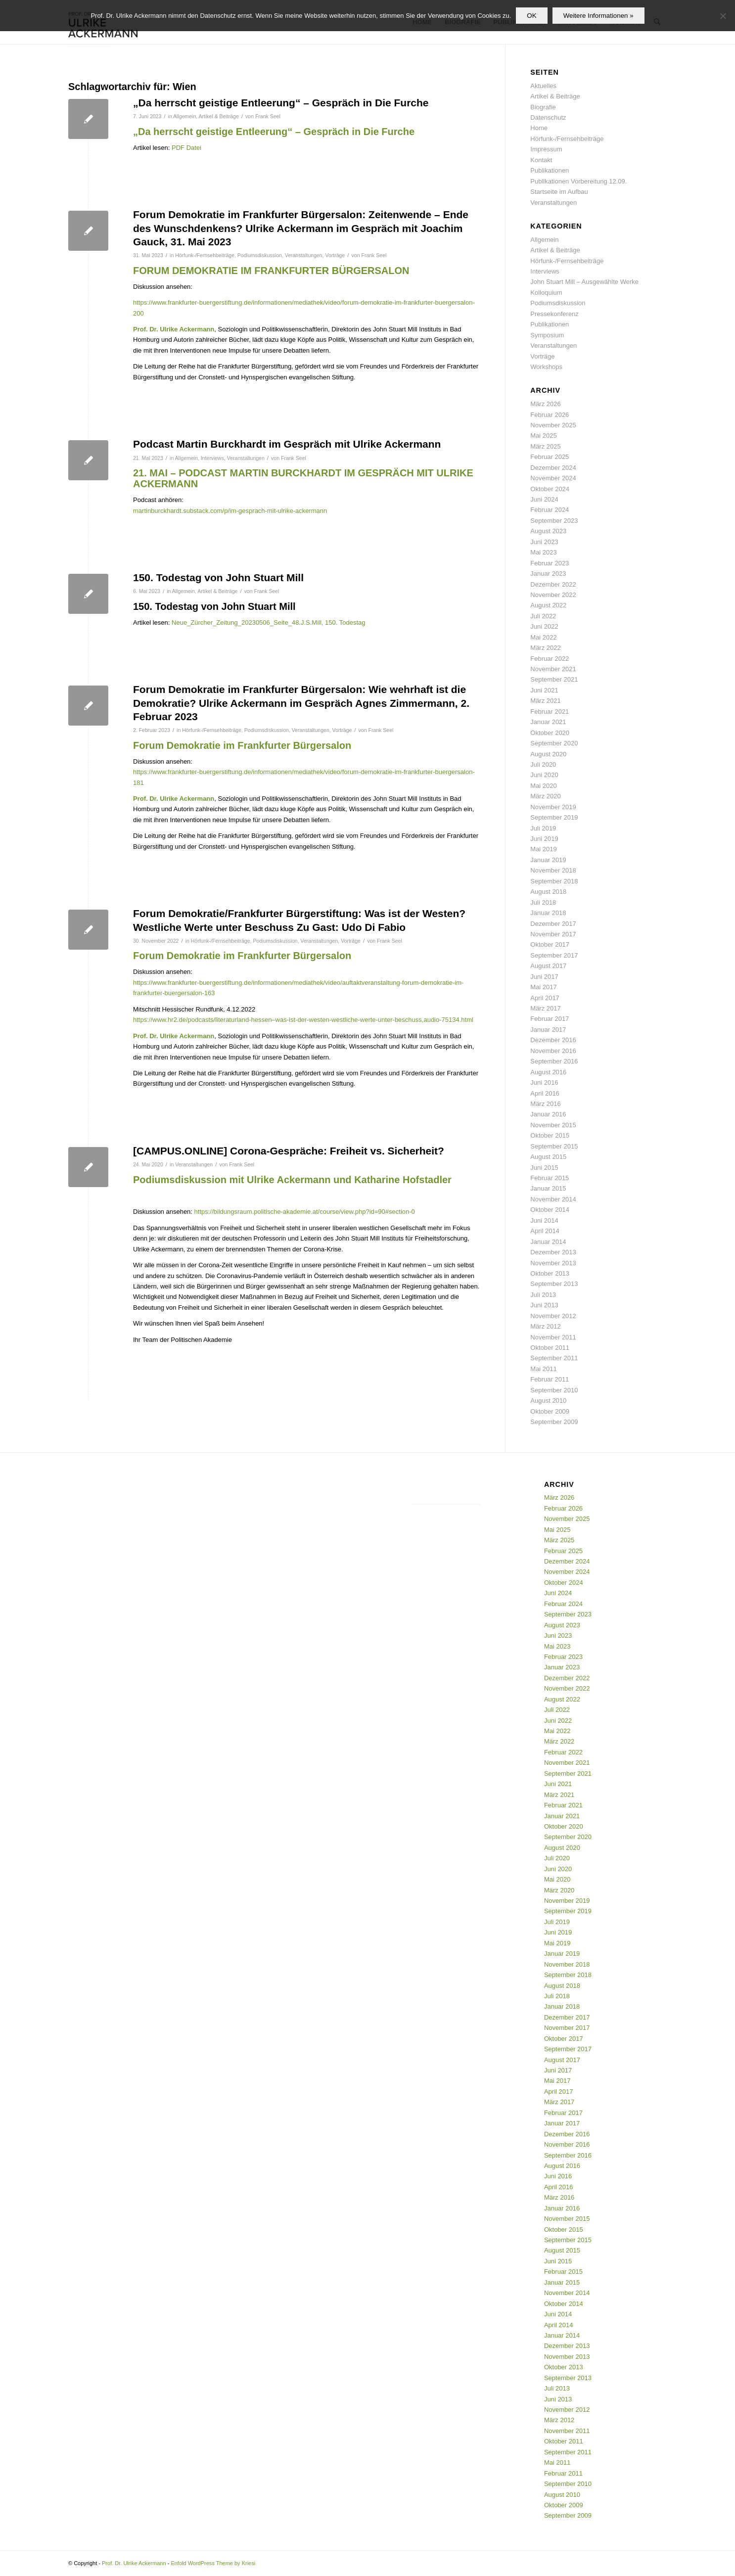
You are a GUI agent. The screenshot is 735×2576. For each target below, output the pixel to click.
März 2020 (545, 796)
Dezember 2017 (553, 923)
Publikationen (549, 170)
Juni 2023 (544, 542)
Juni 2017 (544, 976)
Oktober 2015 (549, 1135)
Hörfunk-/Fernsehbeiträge (204, 255)
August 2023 (548, 531)
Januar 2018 (548, 913)
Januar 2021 (548, 722)
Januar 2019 (548, 860)
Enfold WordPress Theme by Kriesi (213, 2563)
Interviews (212, 458)
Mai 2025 (543, 435)
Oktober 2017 (549, 944)
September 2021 (554, 679)
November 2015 (553, 1125)
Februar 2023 (549, 563)
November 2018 (553, 870)
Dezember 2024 (553, 467)
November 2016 (553, 1051)
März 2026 (545, 404)
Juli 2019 (543, 828)
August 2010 (548, 1400)
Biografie (542, 107)
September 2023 (554, 520)
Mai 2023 (543, 552)
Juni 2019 (544, 838)
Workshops (546, 366)
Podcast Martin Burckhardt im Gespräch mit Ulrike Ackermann (287, 444)
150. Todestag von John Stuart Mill (218, 577)
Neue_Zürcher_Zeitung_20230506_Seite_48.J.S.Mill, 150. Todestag (268, 622)
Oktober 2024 (549, 489)
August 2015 (548, 1156)
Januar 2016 (548, 1114)
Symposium (547, 335)
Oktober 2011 (549, 1347)
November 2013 (553, 1263)
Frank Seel (267, 116)
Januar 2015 (548, 1188)
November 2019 (553, 807)
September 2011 (554, 1358)
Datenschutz (548, 117)
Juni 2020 (544, 775)
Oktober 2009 (549, 1411)
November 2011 (553, 1337)
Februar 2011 (549, 1379)
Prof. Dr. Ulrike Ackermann (134, 2563)
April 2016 (544, 1093)
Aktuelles (543, 86)
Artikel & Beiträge (219, 116)
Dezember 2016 (553, 1040)
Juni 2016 (544, 1082)
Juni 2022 (544, 626)
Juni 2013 (544, 1305)
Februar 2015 (549, 1178)
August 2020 (548, 754)
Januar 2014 (548, 1241)
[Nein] (723, 16)
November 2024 (553, 478)
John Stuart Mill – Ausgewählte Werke (584, 281)
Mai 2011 (543, 1369)
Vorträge (335, 255)
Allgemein (184, 116)
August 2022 (548, 605)
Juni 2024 (544, 499)
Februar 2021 (549, 711)
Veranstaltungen (303, 255)
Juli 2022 (543, 616)
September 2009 (554, 1422)
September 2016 (554, 1061)
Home (539, 128)
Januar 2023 (548, 573)
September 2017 (554, 955)
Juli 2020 (543, 764)
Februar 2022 (549, 658)
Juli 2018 (543, 902)
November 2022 (553, 594)
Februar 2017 (549, 1018)
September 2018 (554, 881)
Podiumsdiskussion (259, 255)
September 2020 (554, 743)
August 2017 (548, 965)
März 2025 (545, 446)
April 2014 (544, 1231)
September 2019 (554, 817)
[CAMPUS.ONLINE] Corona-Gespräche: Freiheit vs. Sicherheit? (288, 1150)
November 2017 (553, 934)
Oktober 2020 (549, 732)
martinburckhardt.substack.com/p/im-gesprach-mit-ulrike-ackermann (230, 510)
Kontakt (541, 160)
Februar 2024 (549, 509)
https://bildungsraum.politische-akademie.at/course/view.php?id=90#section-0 (304, 1211)
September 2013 (554, 1284)
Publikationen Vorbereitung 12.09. (578, 181)
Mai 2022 (543, 637)
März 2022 (545, 647)
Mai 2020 (543, 785)
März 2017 (545, 1008)
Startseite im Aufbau (559, 191)
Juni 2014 (544, 1220)
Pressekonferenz (554, 314)
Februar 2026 (549, 414)
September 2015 (554, 1146)
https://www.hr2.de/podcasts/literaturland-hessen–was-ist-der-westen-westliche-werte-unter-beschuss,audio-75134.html (303, 1019)
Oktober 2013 (549, 1273)
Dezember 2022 (553, 584)
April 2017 (544, 998)
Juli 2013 (543, 1294)
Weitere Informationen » (598, 15)
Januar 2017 (548, 1029)
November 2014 (553, 1199)
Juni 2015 (544, 1167)
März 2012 (545, 1326)
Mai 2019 (543, 849)
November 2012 (553, 1316)
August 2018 (548, 891)
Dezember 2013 (553, 1252)
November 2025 (553, 425)
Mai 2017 (543, 987)
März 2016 (545, 1103)
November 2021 (553, 669)
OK (531, 15)
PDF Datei (186, 147)
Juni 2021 (544, 690)
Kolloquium (546, 292)
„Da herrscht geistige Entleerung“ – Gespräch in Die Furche (281, 102)
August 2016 (548, 1072)
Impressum (546, 149)
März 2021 (545, 700)
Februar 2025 (549, 456)
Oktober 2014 (549, 1209)
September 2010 (554, 1390)
